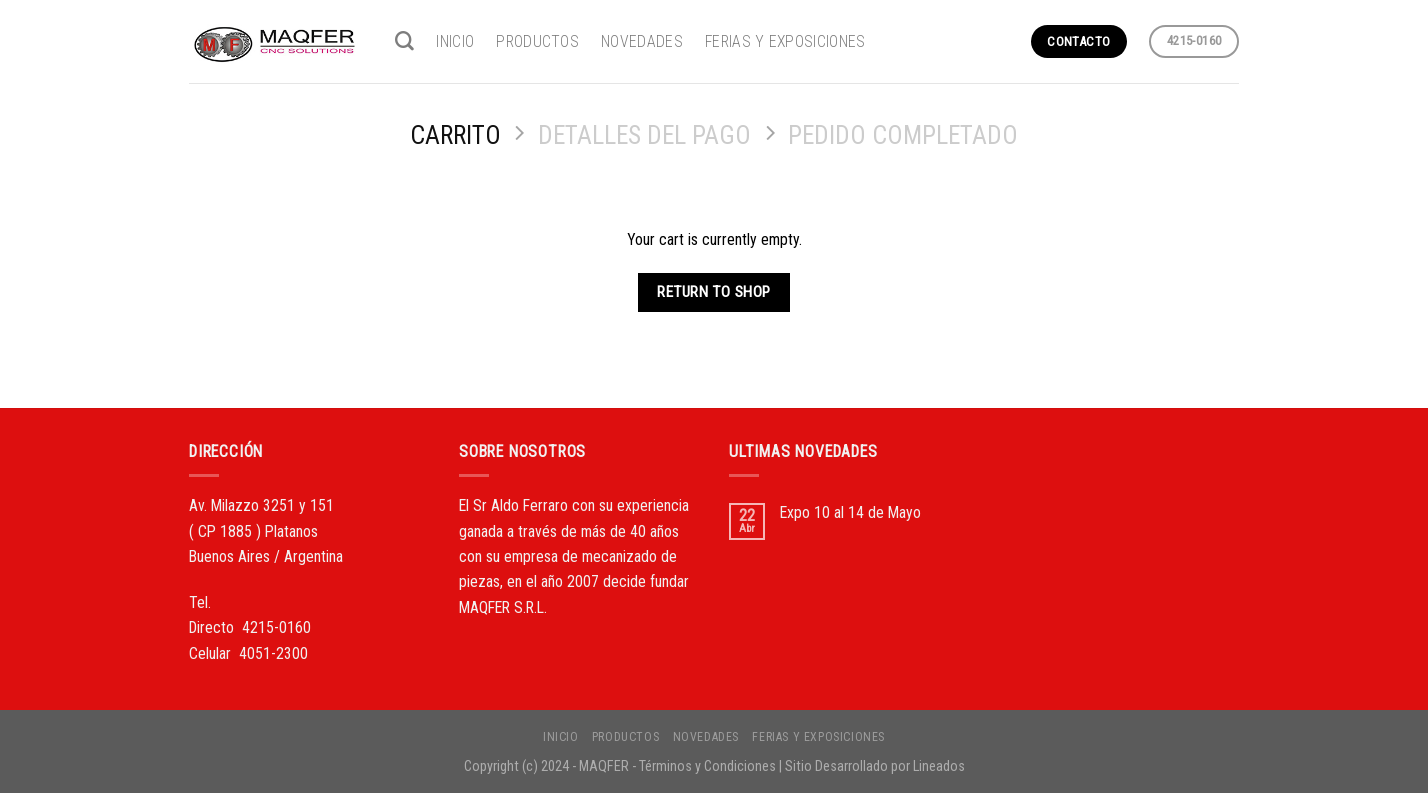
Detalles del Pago (644, 135)
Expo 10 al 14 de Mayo (850, 512)
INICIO (455, 41)
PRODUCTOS (537, 41)
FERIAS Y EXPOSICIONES (785, 41)
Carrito (455, 135)
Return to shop (713, 292)
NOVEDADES (642, 41)
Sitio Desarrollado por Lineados (875, 766)
